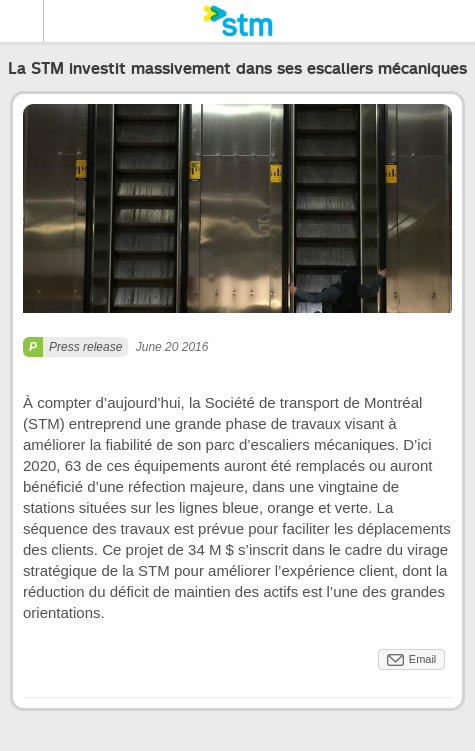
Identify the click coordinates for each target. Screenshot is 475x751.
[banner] (237, 21)
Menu (22, 21)
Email (423, 659)
